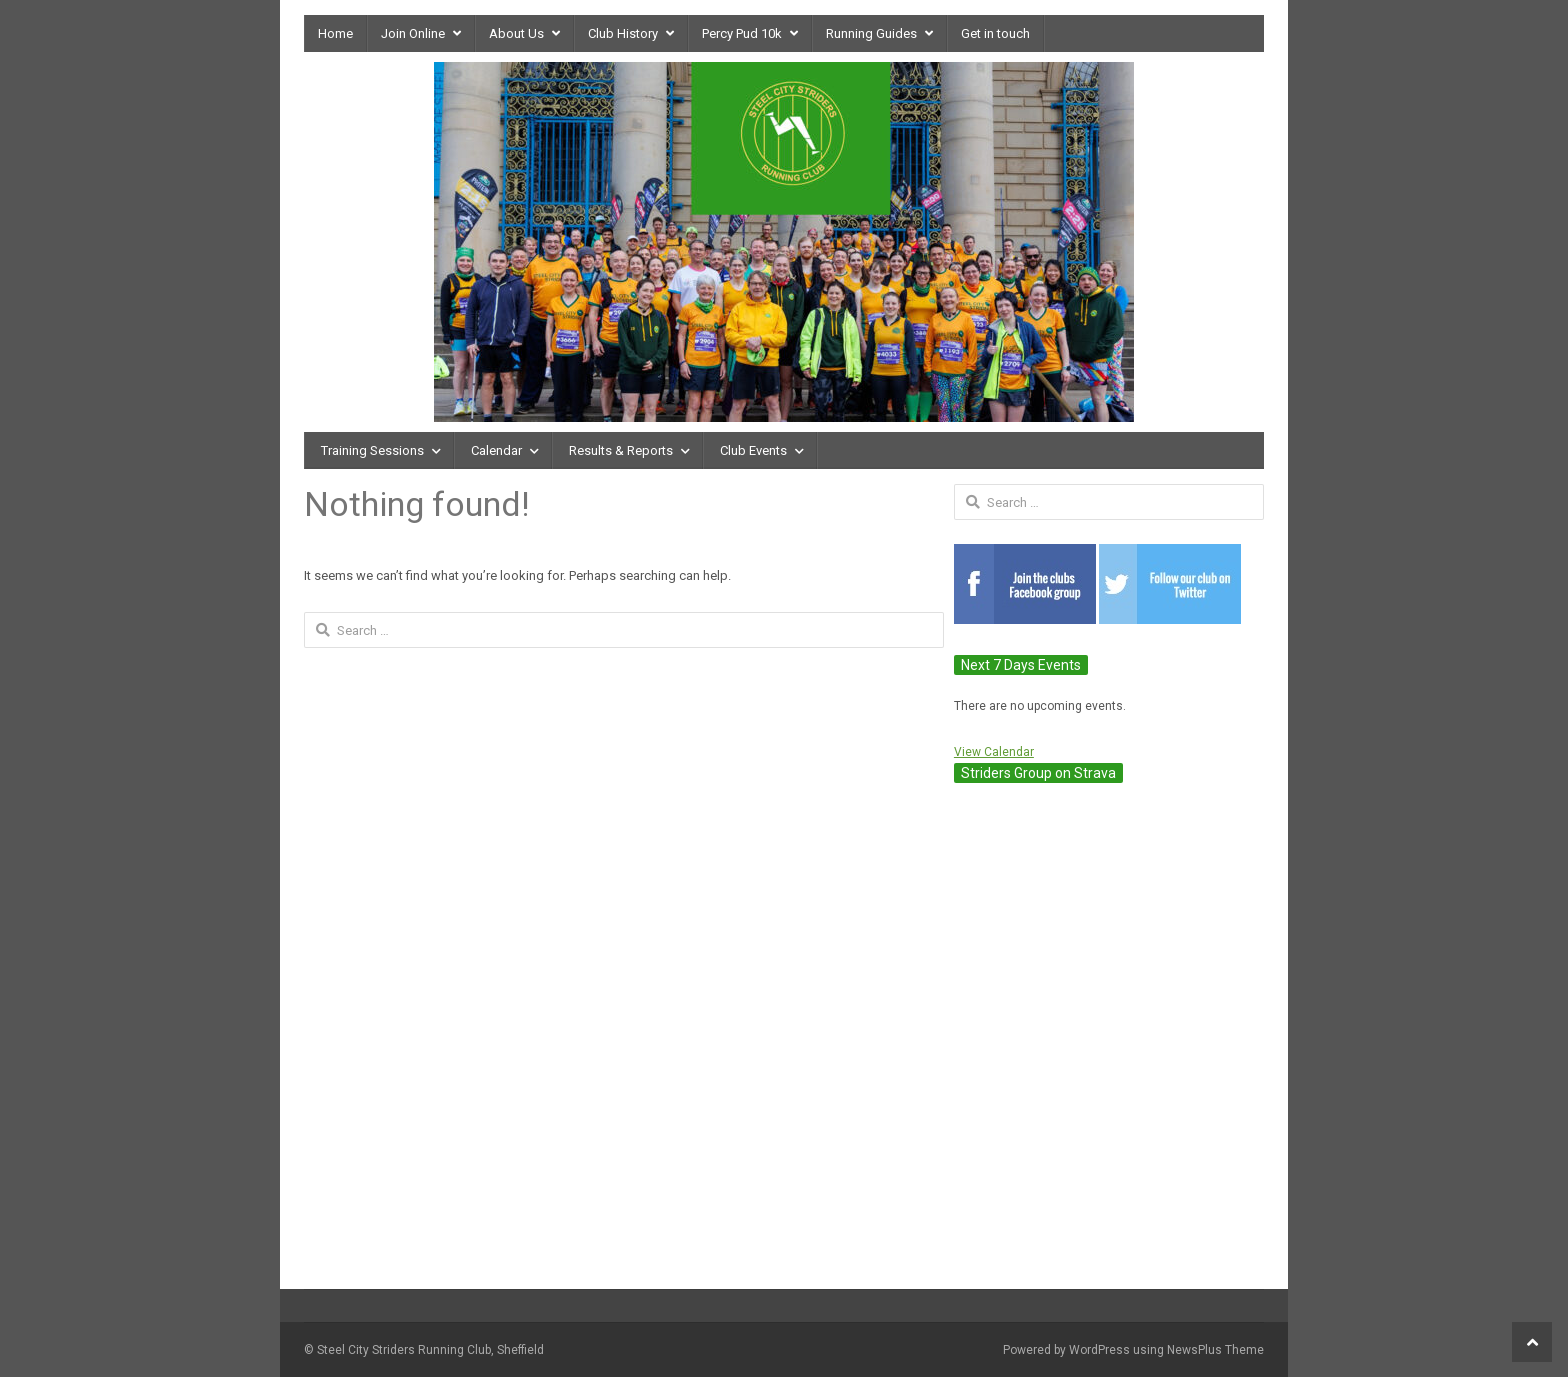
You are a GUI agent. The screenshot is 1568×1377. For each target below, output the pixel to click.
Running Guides (871, 33)
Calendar (496, 450)
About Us (516, 33)
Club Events (753, 450)
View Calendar (994, 752)
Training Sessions (372, 450)
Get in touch (995, 33)
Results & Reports (621, 450)
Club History (623, 33)
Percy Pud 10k (742, 33)
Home (335, 33)
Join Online (413, 33)
